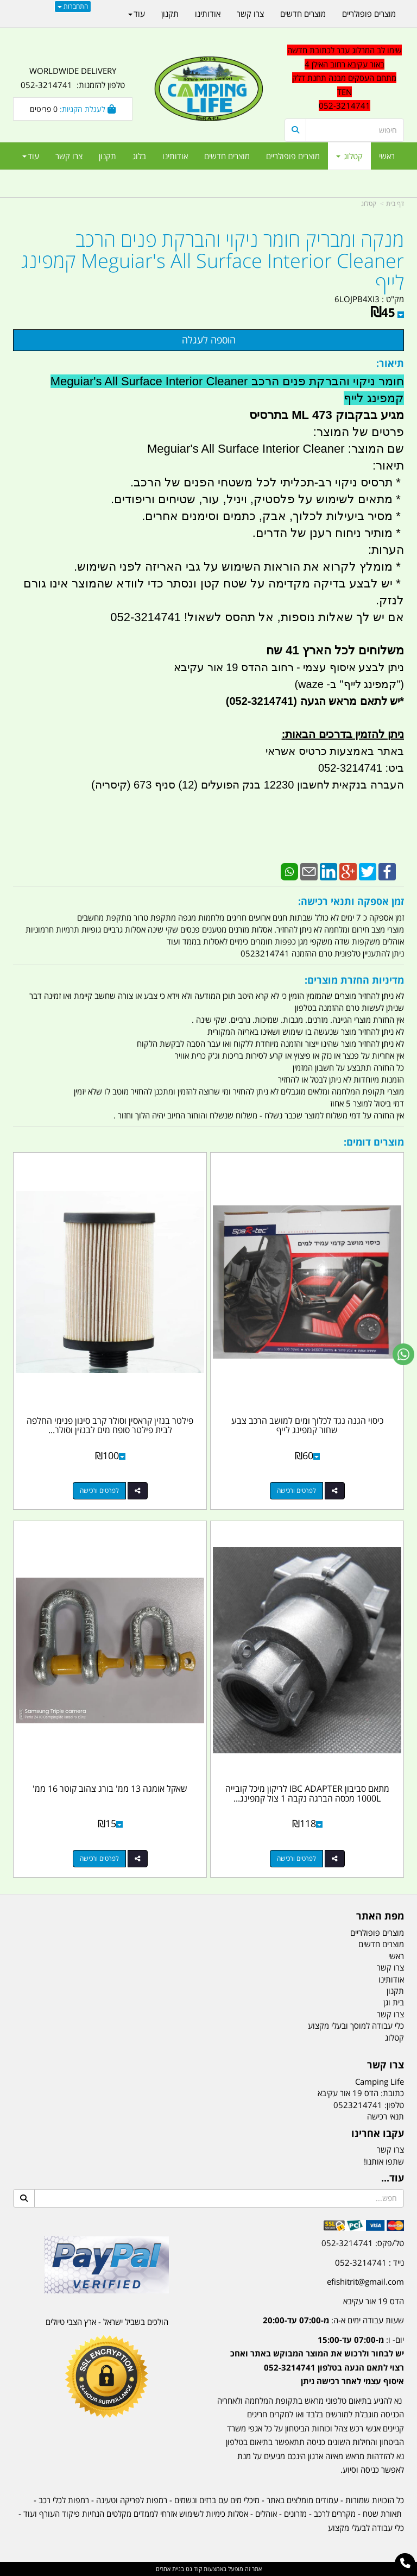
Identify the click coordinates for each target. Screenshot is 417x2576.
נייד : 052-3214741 (369, 2262)
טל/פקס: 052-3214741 (362, 2242)
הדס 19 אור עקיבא (373, 2301)
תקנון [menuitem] (107, 156)
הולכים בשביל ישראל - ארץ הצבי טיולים (107, 2321)
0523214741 (357, 2104)
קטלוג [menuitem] (349, 156)
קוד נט (193, 2569)
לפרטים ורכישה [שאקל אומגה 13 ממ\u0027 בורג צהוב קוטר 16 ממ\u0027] (99, 1858)
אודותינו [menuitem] (175, 156)
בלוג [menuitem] (139, 156)
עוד (30, 156)
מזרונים (295, 2513)
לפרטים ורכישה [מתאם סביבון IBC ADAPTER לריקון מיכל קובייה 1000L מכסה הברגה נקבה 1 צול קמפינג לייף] (296, 1858)
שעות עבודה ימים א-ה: (333, 2320)
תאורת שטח (382, 2513)
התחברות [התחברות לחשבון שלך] (73, 6)
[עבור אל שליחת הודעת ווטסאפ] (403, 1354)
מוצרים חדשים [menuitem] (227, 156)
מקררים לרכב (335, 2513)
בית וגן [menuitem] (393, 2002)
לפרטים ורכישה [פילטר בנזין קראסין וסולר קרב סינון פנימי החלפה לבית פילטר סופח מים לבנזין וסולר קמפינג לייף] (99, 1490)
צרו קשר (390, 2149)
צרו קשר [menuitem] (69, 156)
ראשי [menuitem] (387, 156)
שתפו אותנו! (384, 2161)
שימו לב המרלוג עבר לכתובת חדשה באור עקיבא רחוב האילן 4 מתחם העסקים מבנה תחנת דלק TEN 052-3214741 (344, 78)
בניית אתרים (170, 2569)
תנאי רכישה (385, 2116)
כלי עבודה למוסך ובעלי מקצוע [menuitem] (356, 2025)
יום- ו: (317, 2360)
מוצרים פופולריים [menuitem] (293, 156)
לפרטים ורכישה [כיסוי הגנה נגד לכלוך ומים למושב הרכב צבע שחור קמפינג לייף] (296, 1490)
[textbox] (344, 78)
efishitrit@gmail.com (365, 2281)
